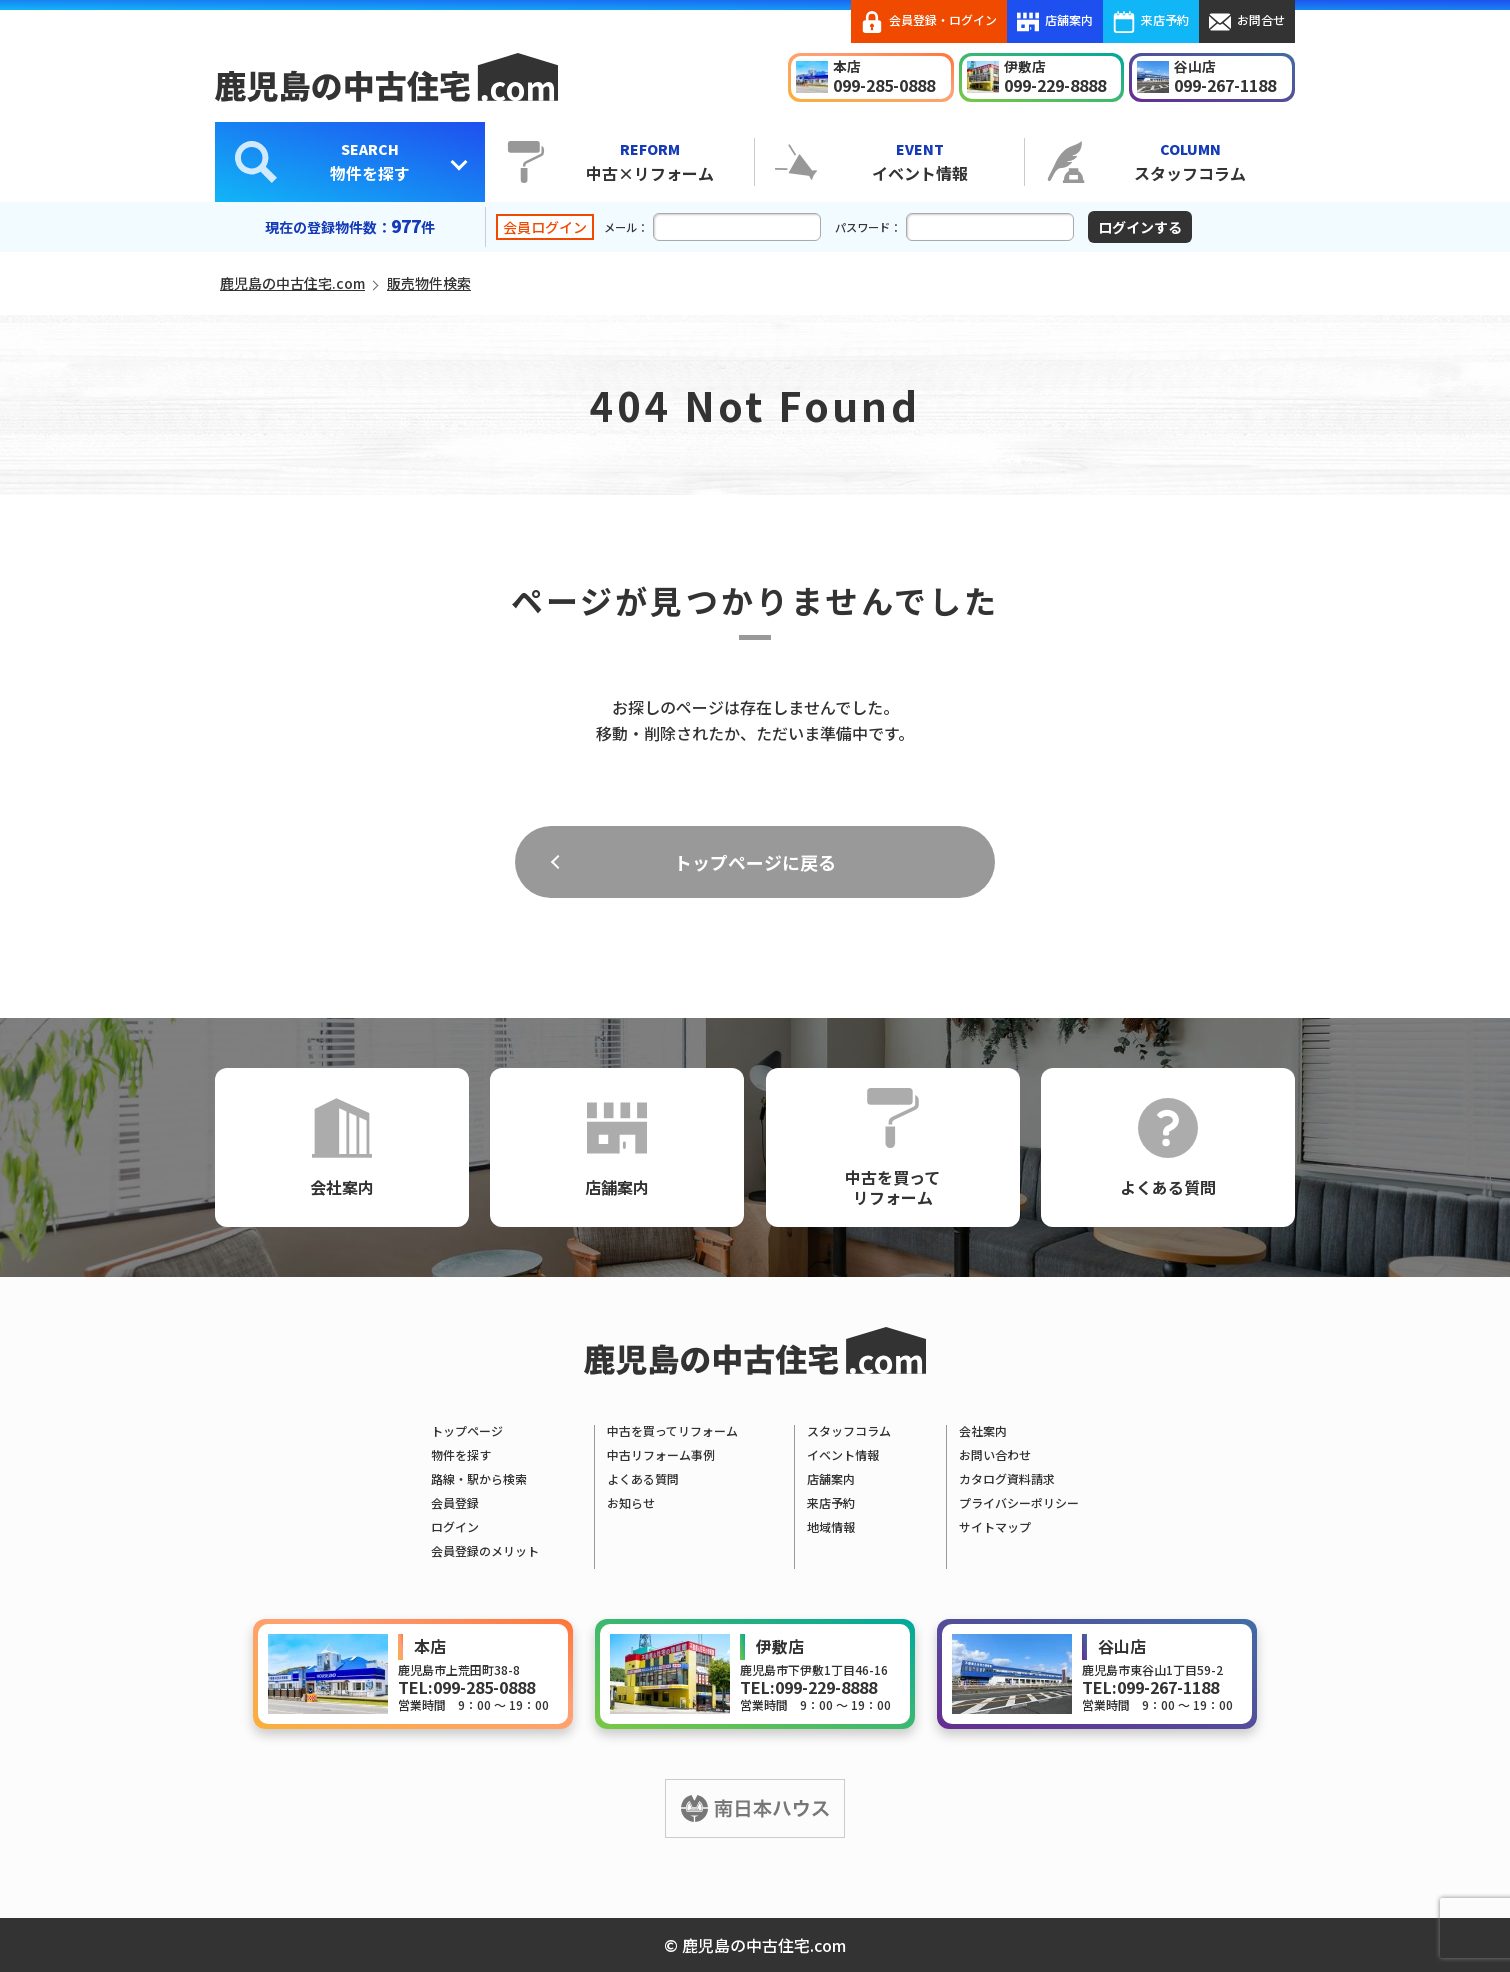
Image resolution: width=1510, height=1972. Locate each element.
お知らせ (631, 1502)
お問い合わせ (995, 1454)
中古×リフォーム (650, 161)
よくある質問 (1168, 1148)
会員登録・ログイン (929, 22)
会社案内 (342, 1148)
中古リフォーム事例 (661, 1454)
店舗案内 (1055, 22)
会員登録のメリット (485, 1550)
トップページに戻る (755, 862)
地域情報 (831, 1526)
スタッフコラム (1190, 161)
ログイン (455, 1526)
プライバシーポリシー (1019, 1502)
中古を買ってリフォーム (892, 1148)
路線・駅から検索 (479, 1478)
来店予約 (1151, 22)
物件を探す (370, 161)
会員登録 (455, 1502)
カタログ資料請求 (1007, 1478)
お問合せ (1247, 22)
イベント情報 (920, 161)
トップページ (467, 1430)
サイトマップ (995, 1526)
